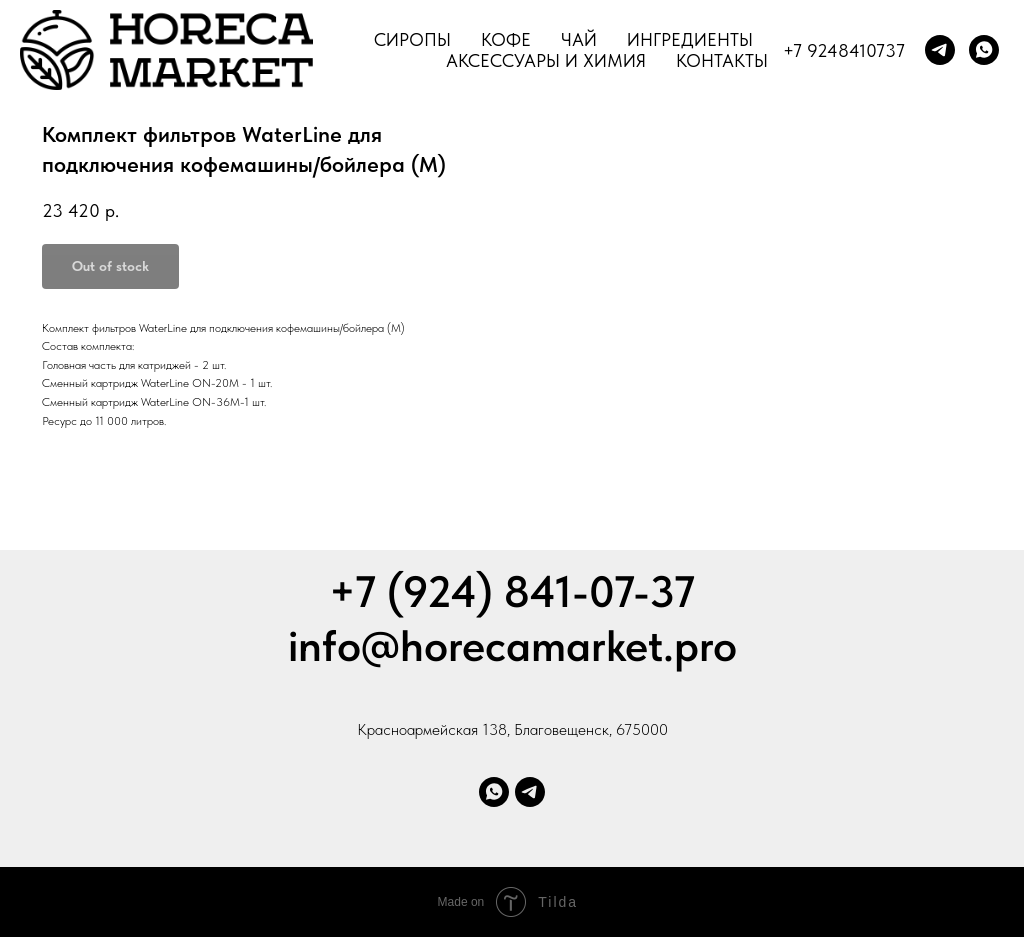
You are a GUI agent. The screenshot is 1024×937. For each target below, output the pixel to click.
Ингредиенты (690, 39)
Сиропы (412, 39)
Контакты (722, 60)
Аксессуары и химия (546, 60)
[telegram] (940, 50)
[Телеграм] (530, 792)
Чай (579, 39)
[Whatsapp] (494, 792)
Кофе (506, 39)
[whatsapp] (984, 50)
